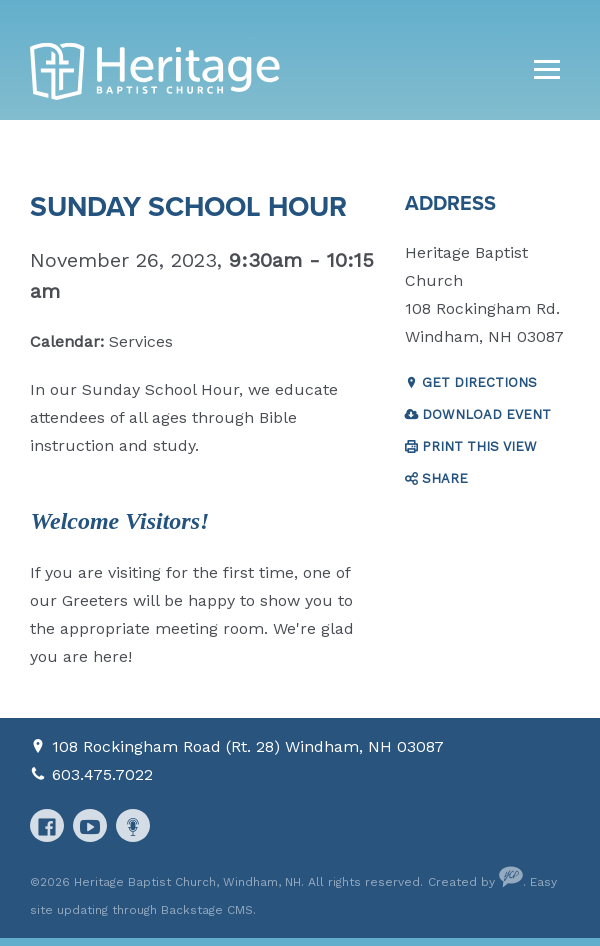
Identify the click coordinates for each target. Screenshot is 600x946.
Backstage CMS (207, 910)
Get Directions (479, 382)
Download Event (486, 414)
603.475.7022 (102, 774)
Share (445, 478)
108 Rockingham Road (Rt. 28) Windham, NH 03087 (248, 746)
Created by (475, 882)
